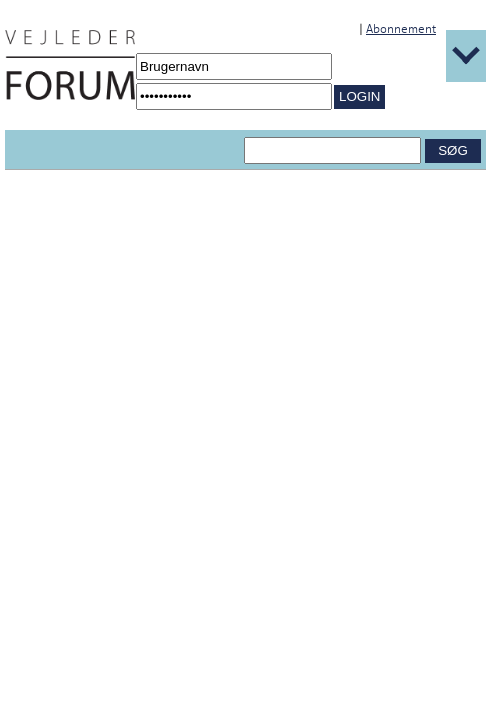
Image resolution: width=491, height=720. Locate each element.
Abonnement (401, 29)
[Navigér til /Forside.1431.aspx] (70, 65)
